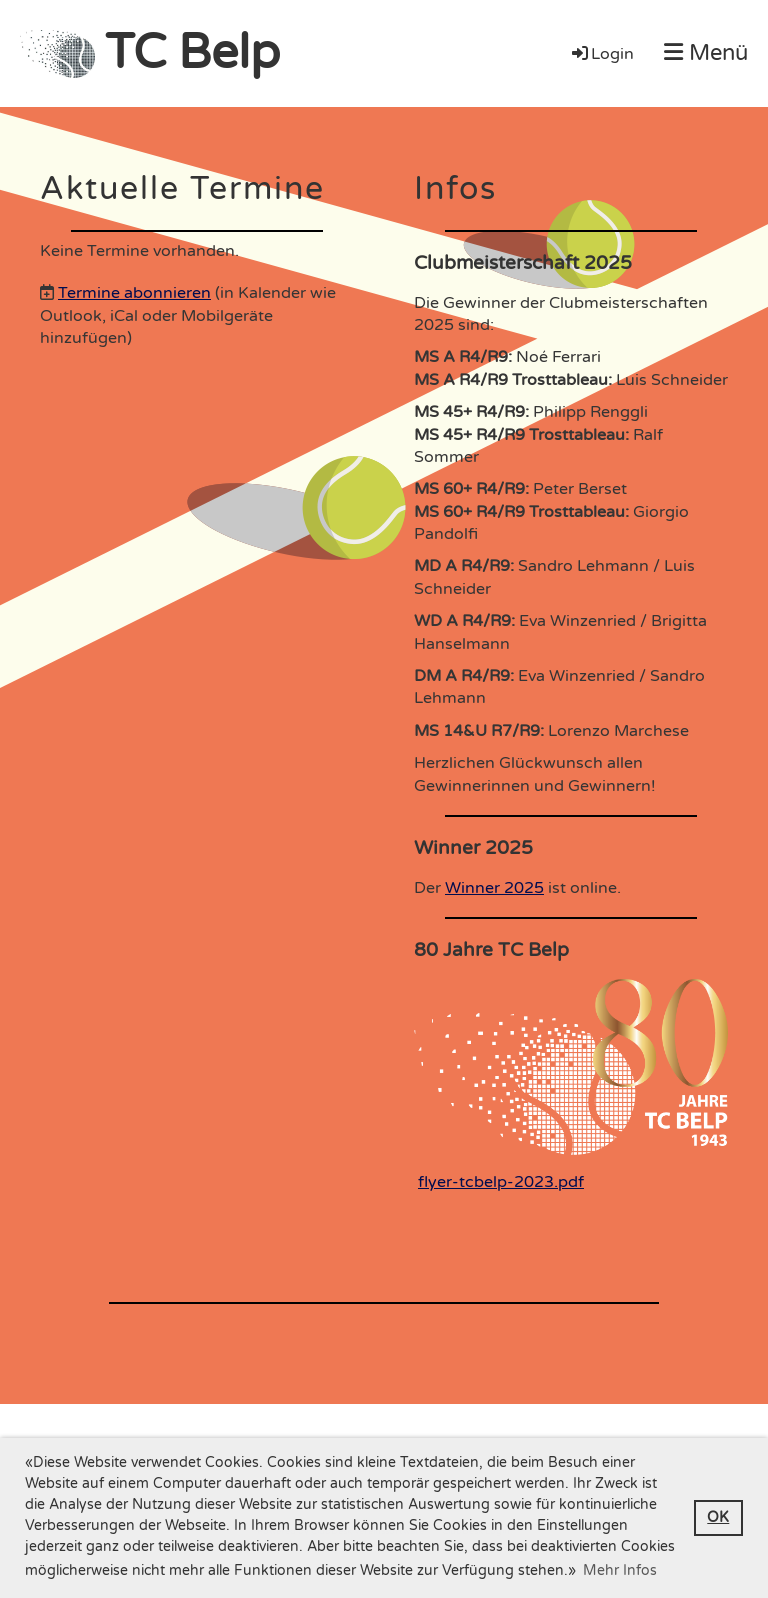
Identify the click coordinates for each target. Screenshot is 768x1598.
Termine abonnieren (134, 293)
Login (601, 54)
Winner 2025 (494, 888)
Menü (706, 53)
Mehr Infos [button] (620, 1570)
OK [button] (718, 1517)
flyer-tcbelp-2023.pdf (501, 1182)
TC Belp (192, 53)
